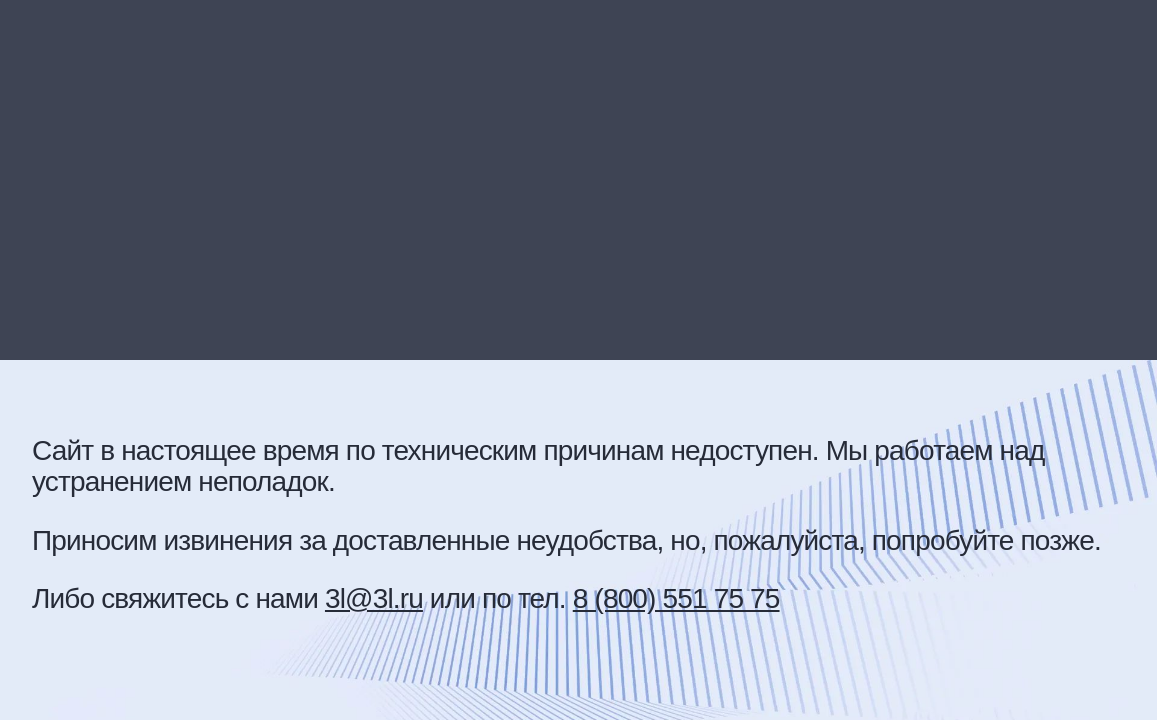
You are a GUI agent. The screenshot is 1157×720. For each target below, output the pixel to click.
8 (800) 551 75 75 (676, 598)
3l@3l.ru (374, 598)
